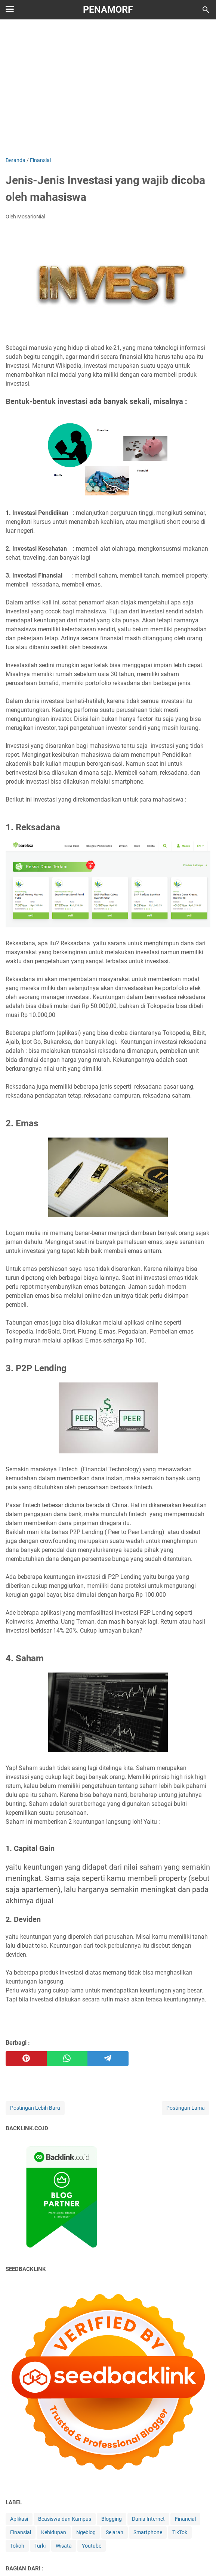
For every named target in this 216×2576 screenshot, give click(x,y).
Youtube (91, 2546)
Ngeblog (86, 2532)
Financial (185, 2519)
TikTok (179, 2532)
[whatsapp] (67, 2058)
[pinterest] (26, 2058)
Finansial (20, 2532)
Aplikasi (19, 2519)
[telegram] (108, 2058)
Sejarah (114, 2532)
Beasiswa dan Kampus (64, 2519)
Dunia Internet (148, 2519)
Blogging (111, 2519)
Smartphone (147, 2532)
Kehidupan (53, 2532)
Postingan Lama (185, 2108)
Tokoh (17, 2546)
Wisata (64, 2546)
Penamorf (108, 9)
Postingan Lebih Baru (35, 2108)
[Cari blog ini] (205, 9)
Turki (40, 2546)
